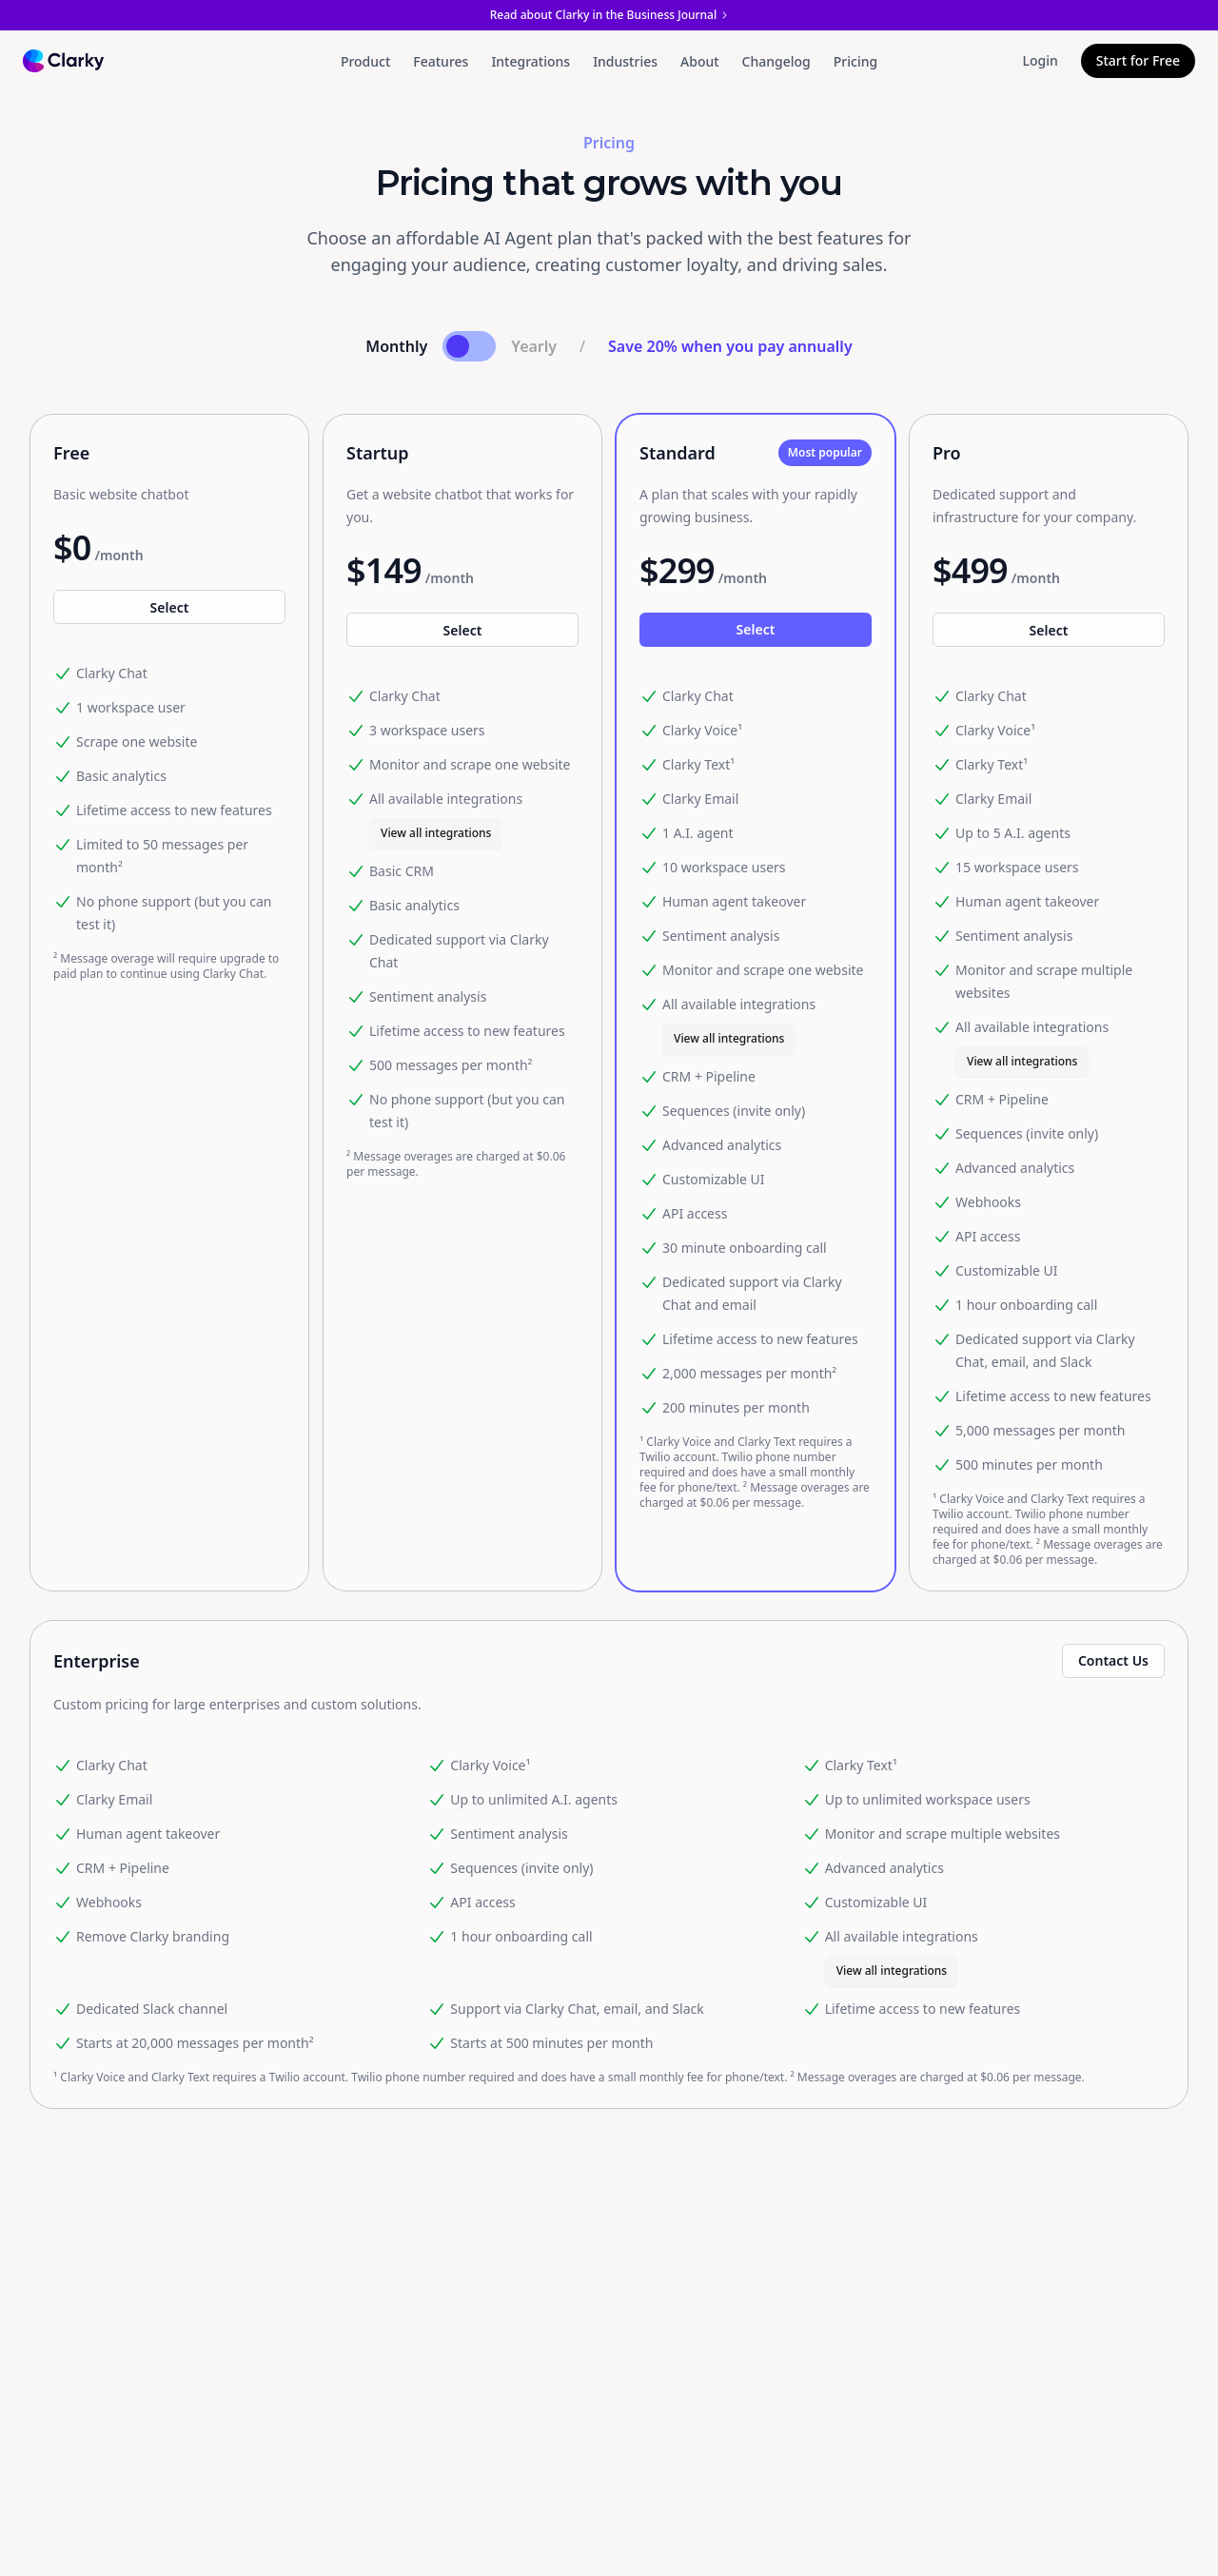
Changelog (776, 61)
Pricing (855, 61)
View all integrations (436, 833)
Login (1040, 60)
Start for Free (1138, 60)
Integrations (530, 61)
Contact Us (1113, 1660)
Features (440, 61)
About (699, 61)
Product (365, 61)
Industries (625, 61)
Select (169, 607)
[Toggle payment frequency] (469, 346)
